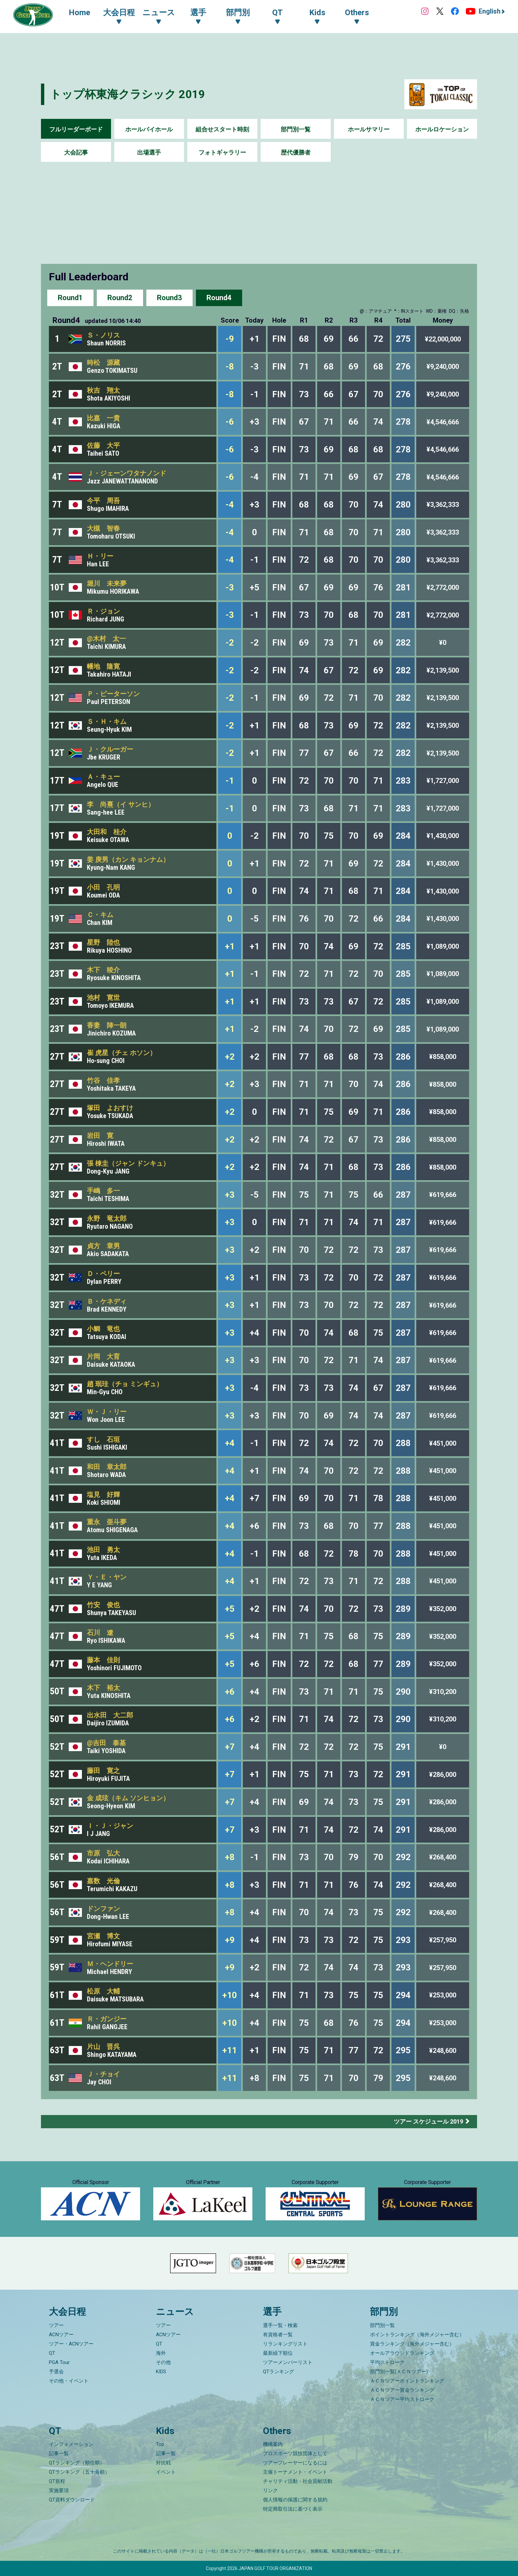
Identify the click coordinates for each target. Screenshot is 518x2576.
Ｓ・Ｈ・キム (107, 721)
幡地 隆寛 (103, 666)
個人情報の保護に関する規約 (295, 2500)
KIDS (161, 2372)
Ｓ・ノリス (103, 335)
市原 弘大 (103, 1853)
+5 (230, 1609)
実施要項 (59, 2490)
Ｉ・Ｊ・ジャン (110, 1826)
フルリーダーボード (76, 129)
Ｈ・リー (100, 556)
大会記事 (76, 152)
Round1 (70, 298)
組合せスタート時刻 (222, 129)
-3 (230, 587)
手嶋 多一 (103, 1191)
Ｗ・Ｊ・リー (107, 1412)
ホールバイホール (149, 129)
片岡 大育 (103, 1356)
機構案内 (273, 2444)
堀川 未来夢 (107, 583)
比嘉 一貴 (103, 418)
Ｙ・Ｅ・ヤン (107, 1577)
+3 (230, 1195)
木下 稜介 (103, 970)
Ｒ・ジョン (103, 611)
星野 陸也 (103, 942)
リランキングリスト (285, 2344)
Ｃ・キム (100, 915)
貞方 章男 (103, 1246)
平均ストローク (387, 2362)
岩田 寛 (100, 1136)
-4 (230, 505)
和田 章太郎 (107, 1467)
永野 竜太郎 (107, 1218)
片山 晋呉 (103, 2047)
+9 (230, 1940)
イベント (166, 2472)
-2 (230, 643)
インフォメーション (71, 2444)
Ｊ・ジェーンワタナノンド (126, 473)
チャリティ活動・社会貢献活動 (297, 2481)
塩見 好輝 (103, 1495)
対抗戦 (163, 2463)
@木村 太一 (106, 639)
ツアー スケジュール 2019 (428, 2121)
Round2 (119, 298)
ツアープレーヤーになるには (295, 2463)
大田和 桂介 (107, 832)
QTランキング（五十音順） (79, 2472)
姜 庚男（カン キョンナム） (128, 860)
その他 (163, 2362)
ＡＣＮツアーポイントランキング (407, 2381)
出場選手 (149, 152)
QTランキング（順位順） (77, 2463)
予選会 (56, 2372)
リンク (270, 2490)
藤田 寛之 (103, 1771)
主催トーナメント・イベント (295, 2472)
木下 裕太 (103, 1688)
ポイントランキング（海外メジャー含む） (417, 2335)
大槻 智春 (103, 528)
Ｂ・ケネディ (107, 1301)
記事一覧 (59, 2453)
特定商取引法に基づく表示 (292, 2509)
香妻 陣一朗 (107, 1025)
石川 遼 (100, 1633)
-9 (230, 339)
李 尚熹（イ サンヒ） (121, 804)
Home (79, 12)
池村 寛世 (103, 998)
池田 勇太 (103, 1550)
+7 (230, 1747)
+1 (230, 946)
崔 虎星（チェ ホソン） (121, 1053)
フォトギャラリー (222, 152)
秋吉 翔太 (103, 390)
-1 (230, 781)
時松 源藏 (103, 363)
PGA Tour (59, 2362)
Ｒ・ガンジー (107, 2019)
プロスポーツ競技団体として (295, 2453)
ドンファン (103, 1909)
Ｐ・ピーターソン (113, 694)
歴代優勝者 (296, 152)
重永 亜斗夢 (107, 1522)
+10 (229, 1995)
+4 (230, 1443)
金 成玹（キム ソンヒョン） (128, 1798)
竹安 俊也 (103, 1605)
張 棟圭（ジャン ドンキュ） (128, 1163)
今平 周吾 (103, 501)
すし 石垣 (103, 1439)
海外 (161, 2353)
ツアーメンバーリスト (288, 2362)
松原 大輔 (103, 1991)
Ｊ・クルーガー (110, 749)
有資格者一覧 (278, 2335)
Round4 (219, 298)
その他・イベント (69, 2381)
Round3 (169, 298)
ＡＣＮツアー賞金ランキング (402, 2390)
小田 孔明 (103, 887)
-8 (230, 366)
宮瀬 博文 (103, 1936)
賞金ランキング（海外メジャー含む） (412, 2344)
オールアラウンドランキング (402, 2353)
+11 (229, 2050)
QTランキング (278, 2372)
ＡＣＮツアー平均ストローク (402, 2399)
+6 (230, 1692)
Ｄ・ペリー (103, 1274)
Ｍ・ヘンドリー (110, 1964)
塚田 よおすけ (110, 1108)
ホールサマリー (368, 129)
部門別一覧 (296, 129)
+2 (230, 1057)
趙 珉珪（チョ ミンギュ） (125, 1384)
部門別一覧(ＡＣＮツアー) (399, 2372)
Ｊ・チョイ (103, 2074)
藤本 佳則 (103, 1660)
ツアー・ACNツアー (71, 2344)
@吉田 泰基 (106, 1743)
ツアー (56, 2325)
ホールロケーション (442, 129)
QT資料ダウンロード (72, 2500)
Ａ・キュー (103, 777)
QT (52, 2353)
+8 (230, 1857)
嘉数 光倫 (103, 1881)
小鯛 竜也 (103, 1329)
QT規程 (57, 2481)
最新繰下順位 (278, 2353)
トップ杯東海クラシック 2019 (127, 94)
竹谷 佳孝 (103, 1080)
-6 (230, 422)
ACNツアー (61, 2335)
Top (160, 2444)
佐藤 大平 (103, 445)
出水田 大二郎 (110, 1715)
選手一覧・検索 (280, 2325)
